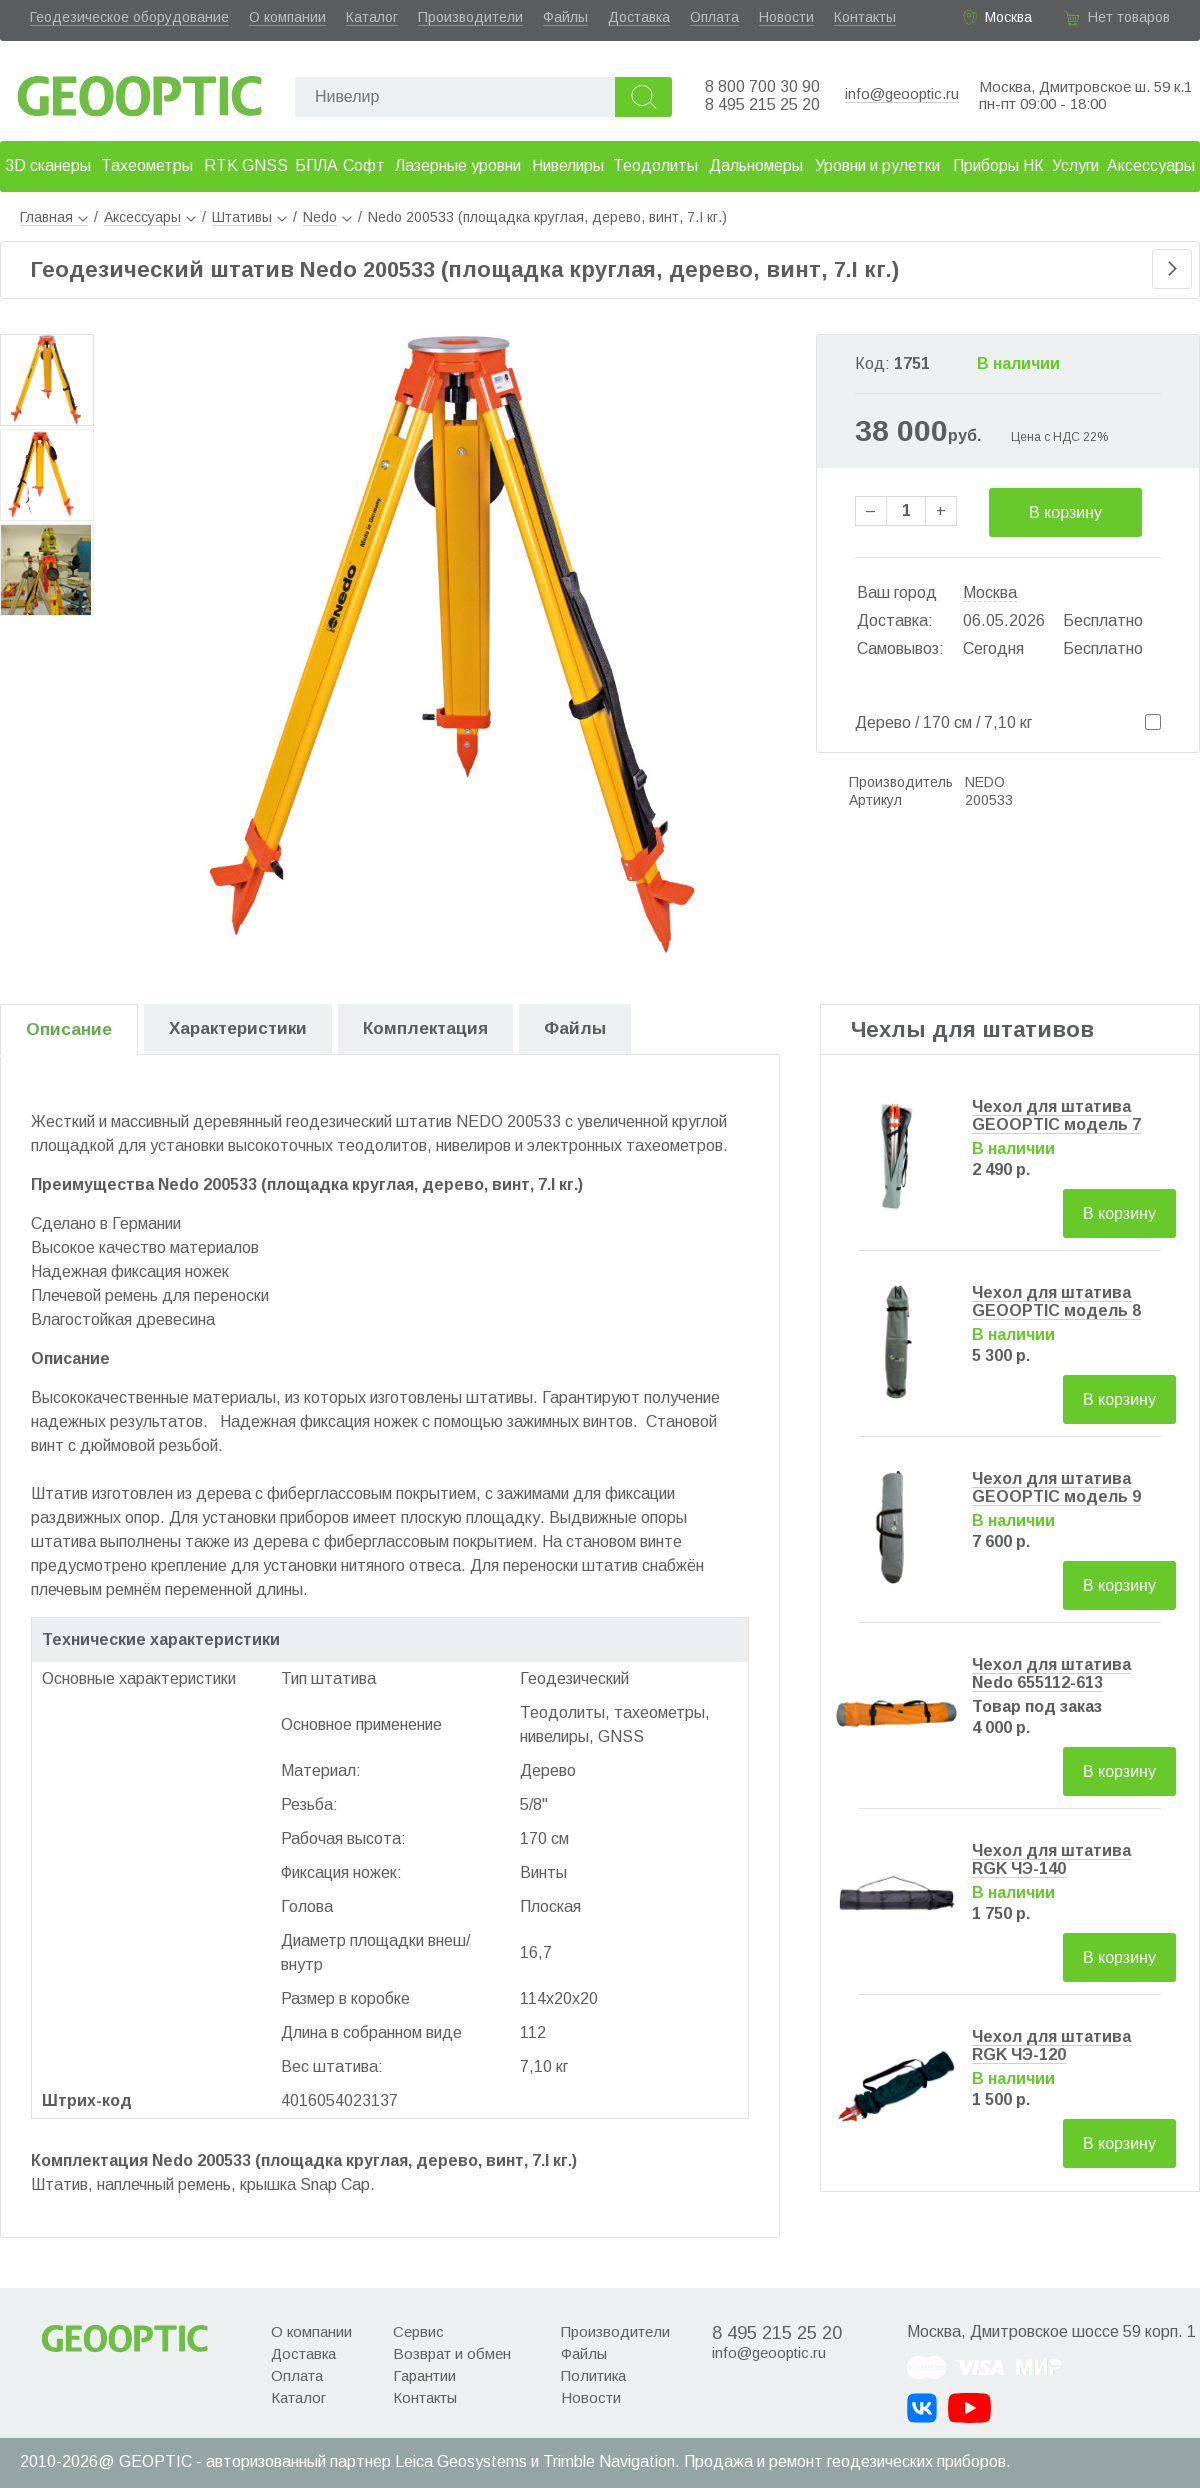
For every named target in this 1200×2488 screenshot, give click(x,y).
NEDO (985, 782)
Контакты (865, 17)
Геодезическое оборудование (129, 17)
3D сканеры (48, 165)
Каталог (372, 17)
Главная (54, 217)
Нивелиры (568, 165)
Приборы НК (998, 165)
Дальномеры (756, 165)
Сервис (418, 2331)
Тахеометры (147, 165)
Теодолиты (655, 165)
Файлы (565, 17)
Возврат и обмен (452, 2353)
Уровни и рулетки (877, 165)
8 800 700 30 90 (762, 86)
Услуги (1075, 165)
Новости (786, 17)
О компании (287, 17)
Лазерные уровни (458, 165)
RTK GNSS (246, 165)
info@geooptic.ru (902, 93)
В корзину (1065, 512)
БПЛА (316, 165)
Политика (593, 2375)
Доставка (639, 17)
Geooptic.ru (140, 90)
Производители (470, 17)
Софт (364, 165)
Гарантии (424, 2375)
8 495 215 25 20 (762, 104)
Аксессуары (1151, 165)
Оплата (714, 17)
